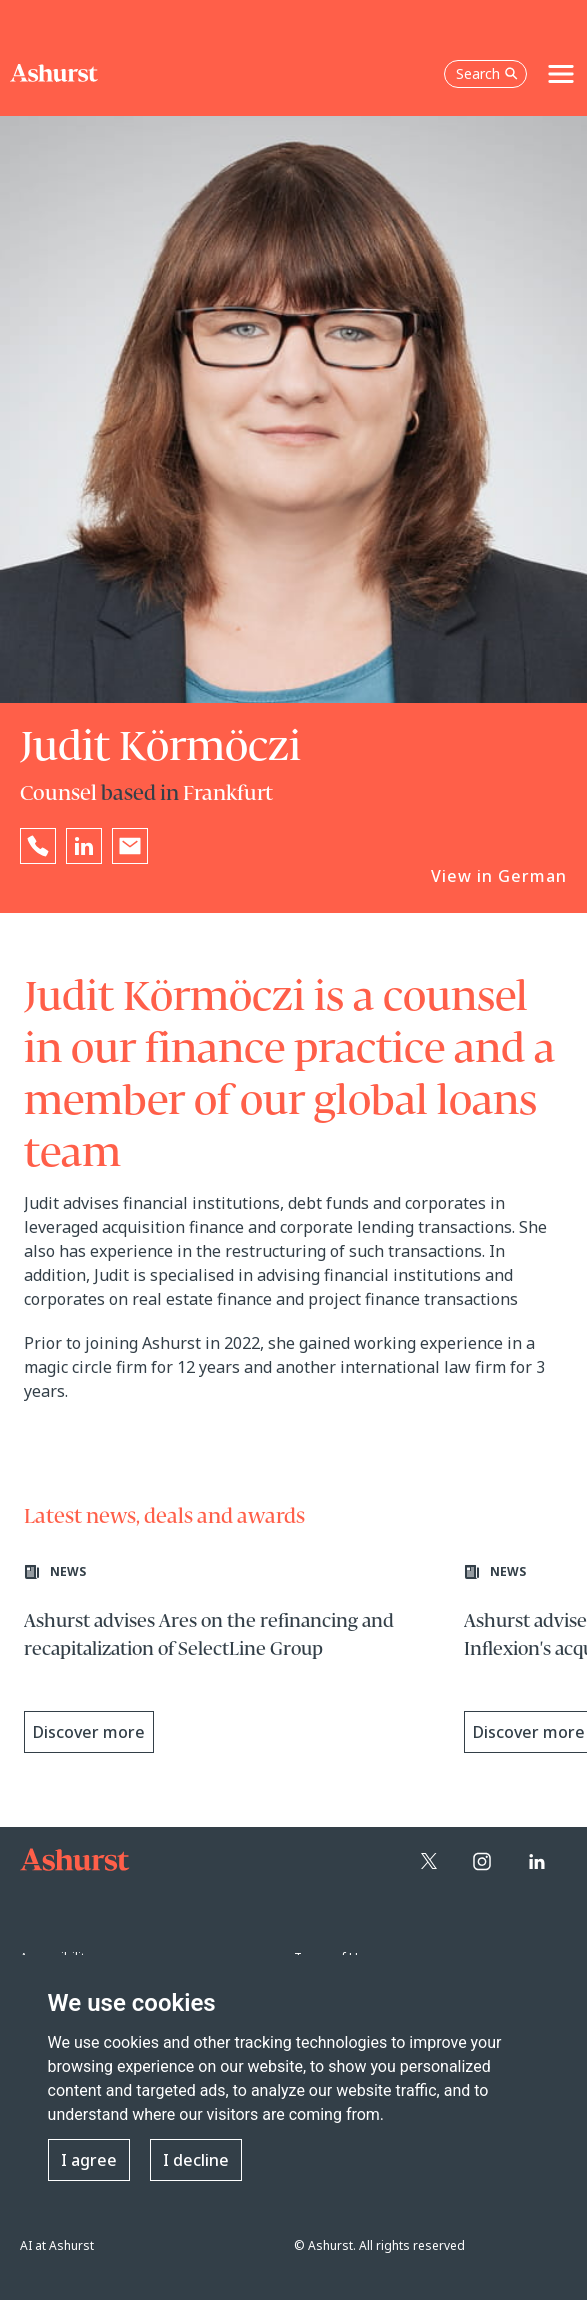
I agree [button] (89, 2160)
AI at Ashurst (57, 2245)
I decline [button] (196, 2160)
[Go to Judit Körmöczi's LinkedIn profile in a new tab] (84, 846)
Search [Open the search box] (487, 73)
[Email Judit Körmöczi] (130, 846)
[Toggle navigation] (561, 74)
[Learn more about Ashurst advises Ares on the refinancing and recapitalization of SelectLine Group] (234, 1664)
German (532, 876)
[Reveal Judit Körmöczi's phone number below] (38, 846)
